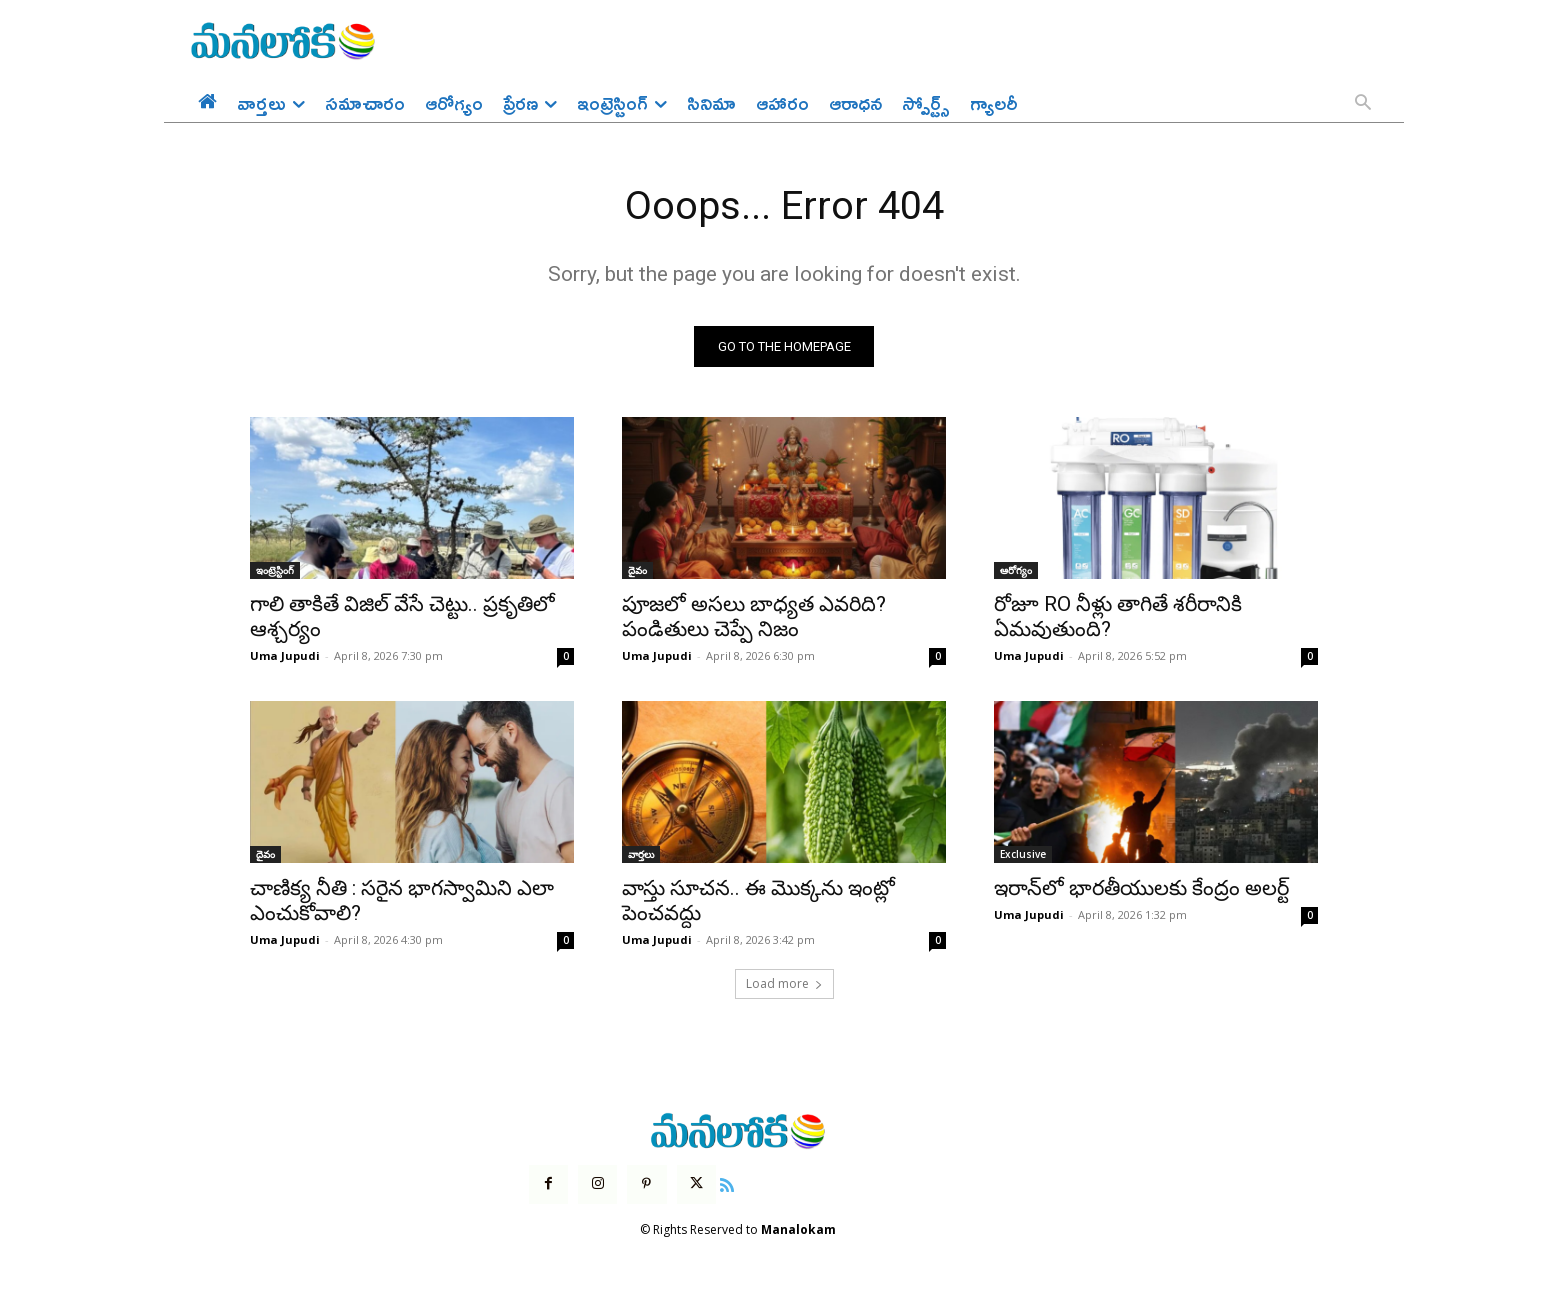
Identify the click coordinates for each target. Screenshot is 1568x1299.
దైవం (637, 571)
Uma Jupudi (285, 656)
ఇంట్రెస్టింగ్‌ (275, 571)
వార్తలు (641, 855)
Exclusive (1023, 855)
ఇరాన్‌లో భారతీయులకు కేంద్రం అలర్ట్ (1141, 889)
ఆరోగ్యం (1016, 571)
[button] (1363, 104)
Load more (784, 984)
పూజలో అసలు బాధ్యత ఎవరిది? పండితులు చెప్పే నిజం (754, 617)
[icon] (727, 1184)
